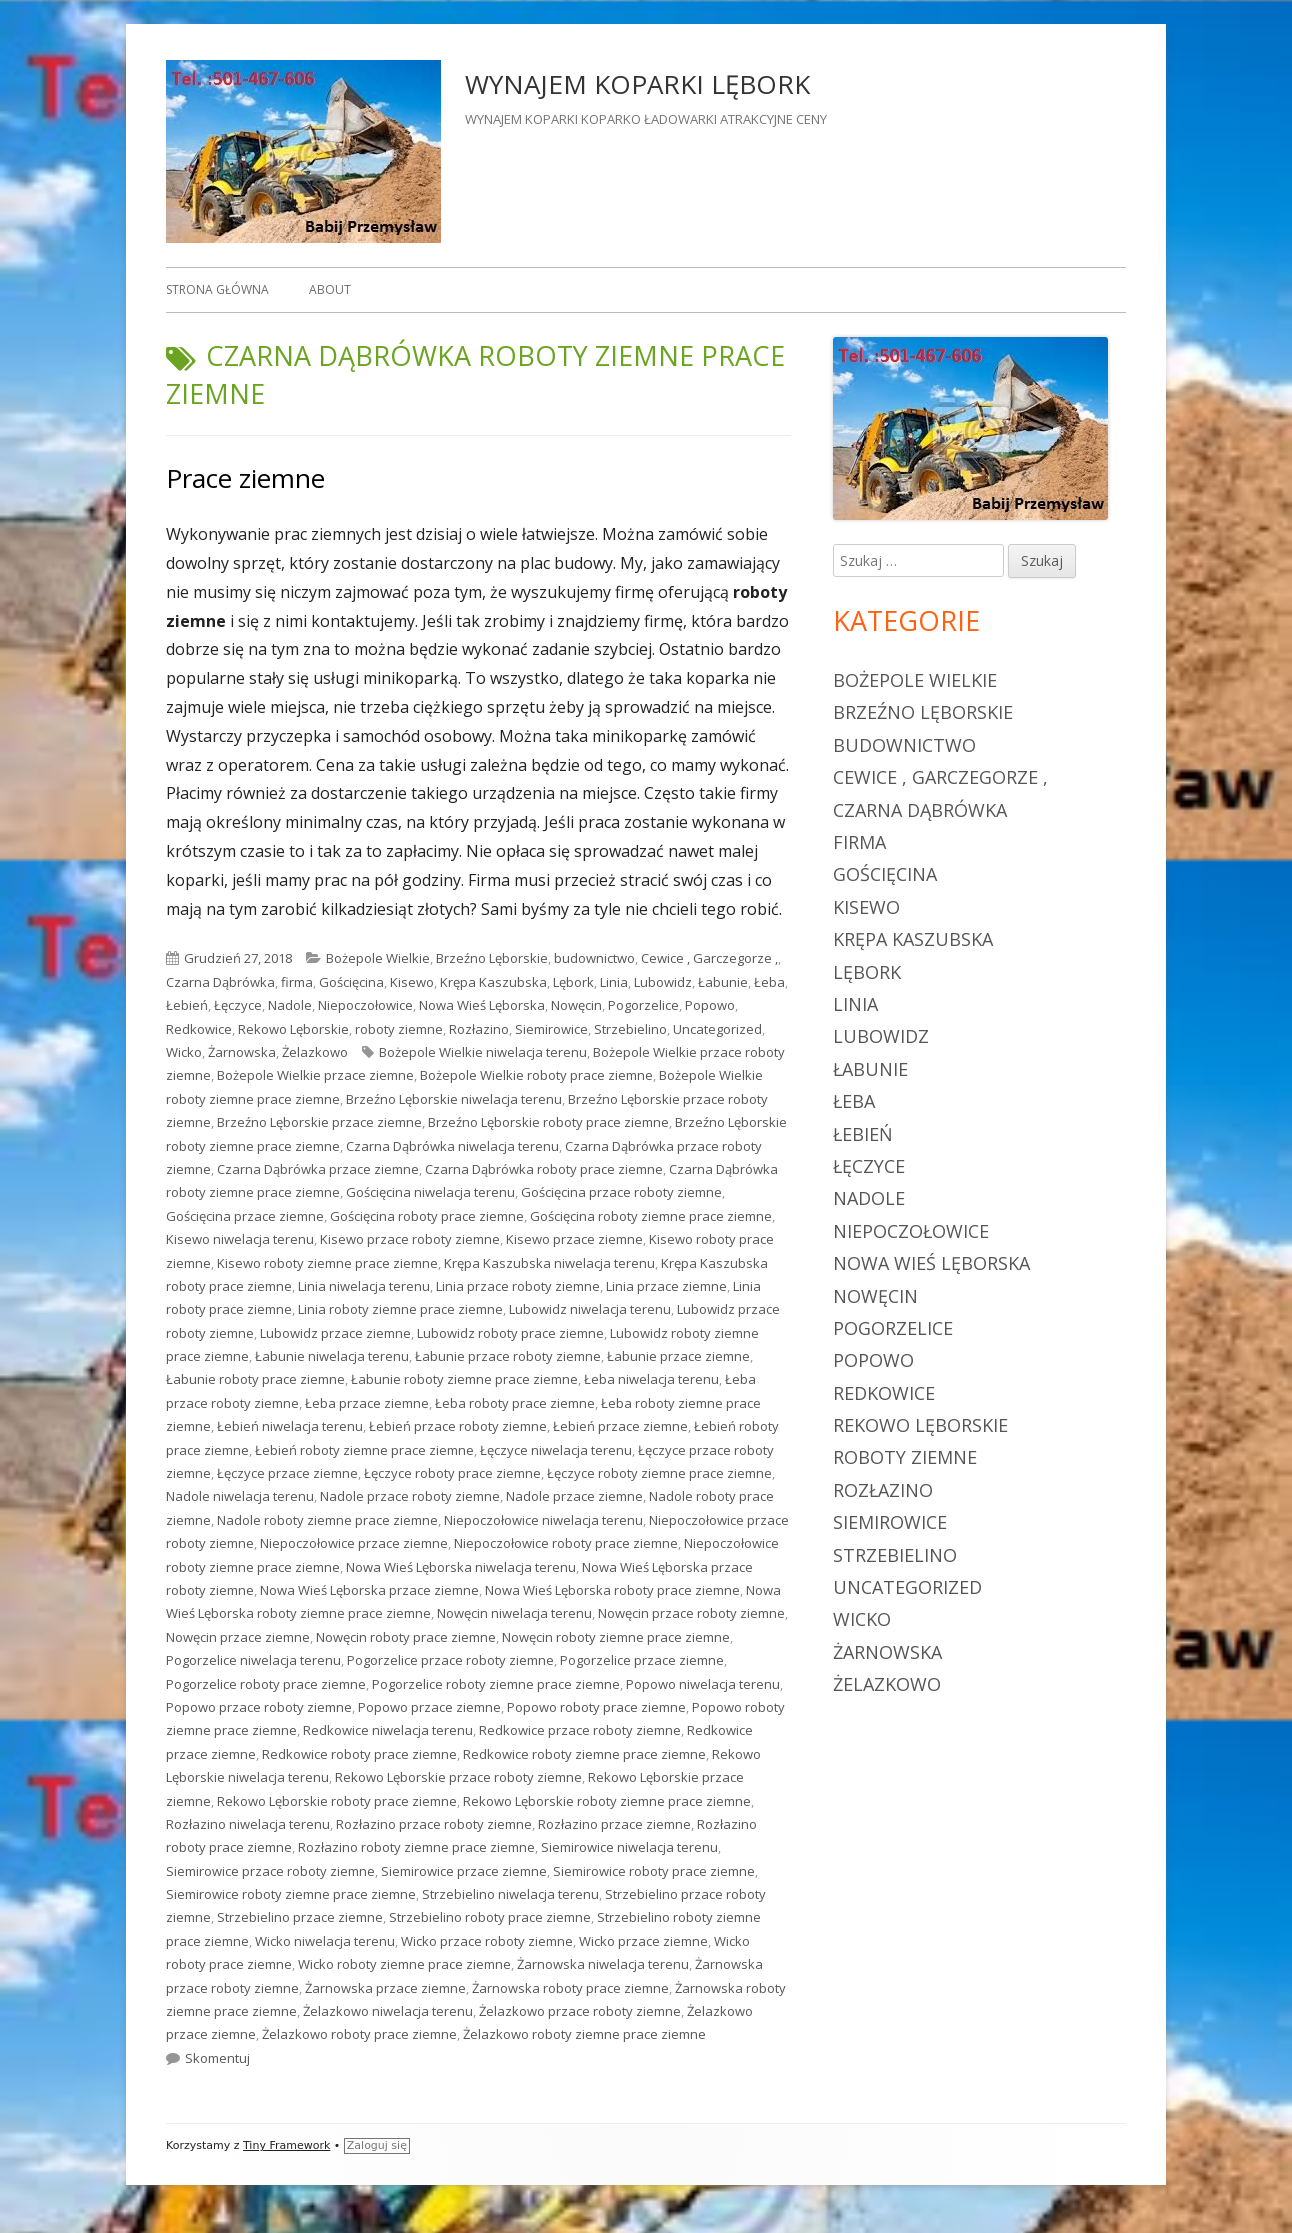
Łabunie (723, 982)
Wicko (184, 1052)
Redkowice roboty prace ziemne (359, 1754)
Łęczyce (238, 1005)
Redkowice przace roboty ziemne (580, 1730)
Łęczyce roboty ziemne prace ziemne (659, 1473)
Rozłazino (479, 1029)
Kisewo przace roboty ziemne (410, 1239)
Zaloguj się (377, 2145)
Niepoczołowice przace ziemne (354, 1543)
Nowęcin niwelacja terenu (514, 1613)
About (330, 289)
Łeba (769, 982)
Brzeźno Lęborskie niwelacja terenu (454, 1099)
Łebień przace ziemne (620, 1426)
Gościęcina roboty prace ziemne (427, 1216)
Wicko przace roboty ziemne (487, 1941)
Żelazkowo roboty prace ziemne (359, 2034)
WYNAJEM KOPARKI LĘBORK (637, 84)
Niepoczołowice (365, 1005)
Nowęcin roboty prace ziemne (406, 1637)
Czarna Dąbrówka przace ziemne (318, 1169)
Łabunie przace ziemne (678, 1356)
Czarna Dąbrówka (220, 982)
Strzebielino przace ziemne (300, 1917)
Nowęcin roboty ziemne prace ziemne (616, 1637)
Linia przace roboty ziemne (518, 1286)
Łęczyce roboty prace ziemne (452, 1473)
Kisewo (412, 982)
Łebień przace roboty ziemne (458, 1426)
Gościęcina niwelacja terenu (430, 1192)
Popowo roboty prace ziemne (596, 1707)
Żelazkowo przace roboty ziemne (580, 2011)
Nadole (290, 1005)
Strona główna (217, 289)
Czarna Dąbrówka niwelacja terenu (452, 1146)
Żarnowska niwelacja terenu (603, 1964)
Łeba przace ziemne (367, 1403)
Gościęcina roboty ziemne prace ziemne (651, 1216)
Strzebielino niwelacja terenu (510, 1894)
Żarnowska (242, 1052)
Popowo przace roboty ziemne (259, 1707)
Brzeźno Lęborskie (492, 958)
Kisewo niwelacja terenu (240, 1239)
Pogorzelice (643, 1005)
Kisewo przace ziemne (574, 1239)
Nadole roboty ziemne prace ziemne (327, 1520)
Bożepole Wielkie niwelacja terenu (483, 1052)
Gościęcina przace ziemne (245, 1216)
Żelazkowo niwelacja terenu (388, 2011)
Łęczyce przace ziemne (287, 1473)
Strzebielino (630, 1029)
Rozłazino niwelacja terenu (248, 1824)
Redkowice (199, 1029)
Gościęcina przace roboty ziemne (621, 1192)
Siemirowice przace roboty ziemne (270, 1871)
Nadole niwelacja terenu (240, 1496)
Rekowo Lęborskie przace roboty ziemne (458, 1777)
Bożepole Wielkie (378, 958)
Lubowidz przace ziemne (335, 1333)
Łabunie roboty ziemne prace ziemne (464, 1379)
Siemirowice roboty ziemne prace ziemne (291, 1894)
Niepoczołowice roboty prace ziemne (566, 1543)
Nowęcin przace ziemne (238, 1637)
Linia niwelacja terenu (364, 1286)
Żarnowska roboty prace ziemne (570, 1988)
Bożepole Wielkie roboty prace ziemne (536, 1075)
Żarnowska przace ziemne (385, 1988)
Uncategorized (717, 1029)
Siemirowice (551, 1029)
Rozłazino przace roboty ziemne (434, 1824)
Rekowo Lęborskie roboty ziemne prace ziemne (607, 1801)
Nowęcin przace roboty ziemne (691, 1613)
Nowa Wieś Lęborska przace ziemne (369, 1590)
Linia (614, 982)
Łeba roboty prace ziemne (515, 1403)
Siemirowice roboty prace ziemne (654, 1871)
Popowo (710, 1005)
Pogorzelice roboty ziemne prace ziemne (496, 1684)
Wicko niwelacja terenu (325, 1941)
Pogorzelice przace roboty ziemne (450, 1660)
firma (297, 982)
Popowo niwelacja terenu (703, 1684)
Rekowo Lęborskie (293, 1029)
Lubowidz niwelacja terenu (590, 1309)
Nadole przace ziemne (574, 1496)
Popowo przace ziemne (429, 1707)
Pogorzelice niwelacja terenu (253, 1660)
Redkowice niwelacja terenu (388, 1730)
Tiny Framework (286, 2145)
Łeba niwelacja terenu (651, 1379)
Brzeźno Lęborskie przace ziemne (319, 1122)
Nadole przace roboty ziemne (410, 1496)
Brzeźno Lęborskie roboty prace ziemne (548, 1122)
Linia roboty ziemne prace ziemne (400, 1309)
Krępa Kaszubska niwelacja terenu (549, 1263)
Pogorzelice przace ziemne (642, 1660)
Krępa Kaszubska (493, 982)
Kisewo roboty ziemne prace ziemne (327, 1263)
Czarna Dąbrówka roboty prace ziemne (544, 1169)
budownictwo (594, 958)
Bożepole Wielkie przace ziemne (315, 1075)
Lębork (573, 982)
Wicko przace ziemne (643, 1941)
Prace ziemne (245, 478)
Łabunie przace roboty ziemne (508, 1356)
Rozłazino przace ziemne (614, 1824)
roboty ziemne (399, 1029)
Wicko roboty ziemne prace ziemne (404, 1964)
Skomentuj (217, 2058)
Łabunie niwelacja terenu (332, 1356)
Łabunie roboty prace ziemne (255, 1379)
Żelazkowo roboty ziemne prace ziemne (584, 2034)
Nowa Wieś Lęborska (482, 1005)
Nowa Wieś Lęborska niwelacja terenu (461, 1567)
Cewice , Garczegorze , (709, 958)
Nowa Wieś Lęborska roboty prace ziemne (612, 1590)
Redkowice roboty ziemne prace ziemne (584, 1754)
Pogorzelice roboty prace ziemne (266, 1684)
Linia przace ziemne (666, 1286)
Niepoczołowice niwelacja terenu (543, 1520)
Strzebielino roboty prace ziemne (490, 1917)
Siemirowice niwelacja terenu (629, 1847)
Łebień (187, 1005)
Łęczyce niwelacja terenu (556, 1450)
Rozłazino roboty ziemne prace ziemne (416, 1847)
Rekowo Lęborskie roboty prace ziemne (337, 1801)
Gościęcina (351, 982)
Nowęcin (576, 1005)
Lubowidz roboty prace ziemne (510, 1333)
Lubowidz (663, 982)
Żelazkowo (315, 1052)
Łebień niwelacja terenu (290, 1426)
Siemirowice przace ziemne (464, 1871)
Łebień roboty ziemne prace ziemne (364, 1450)
